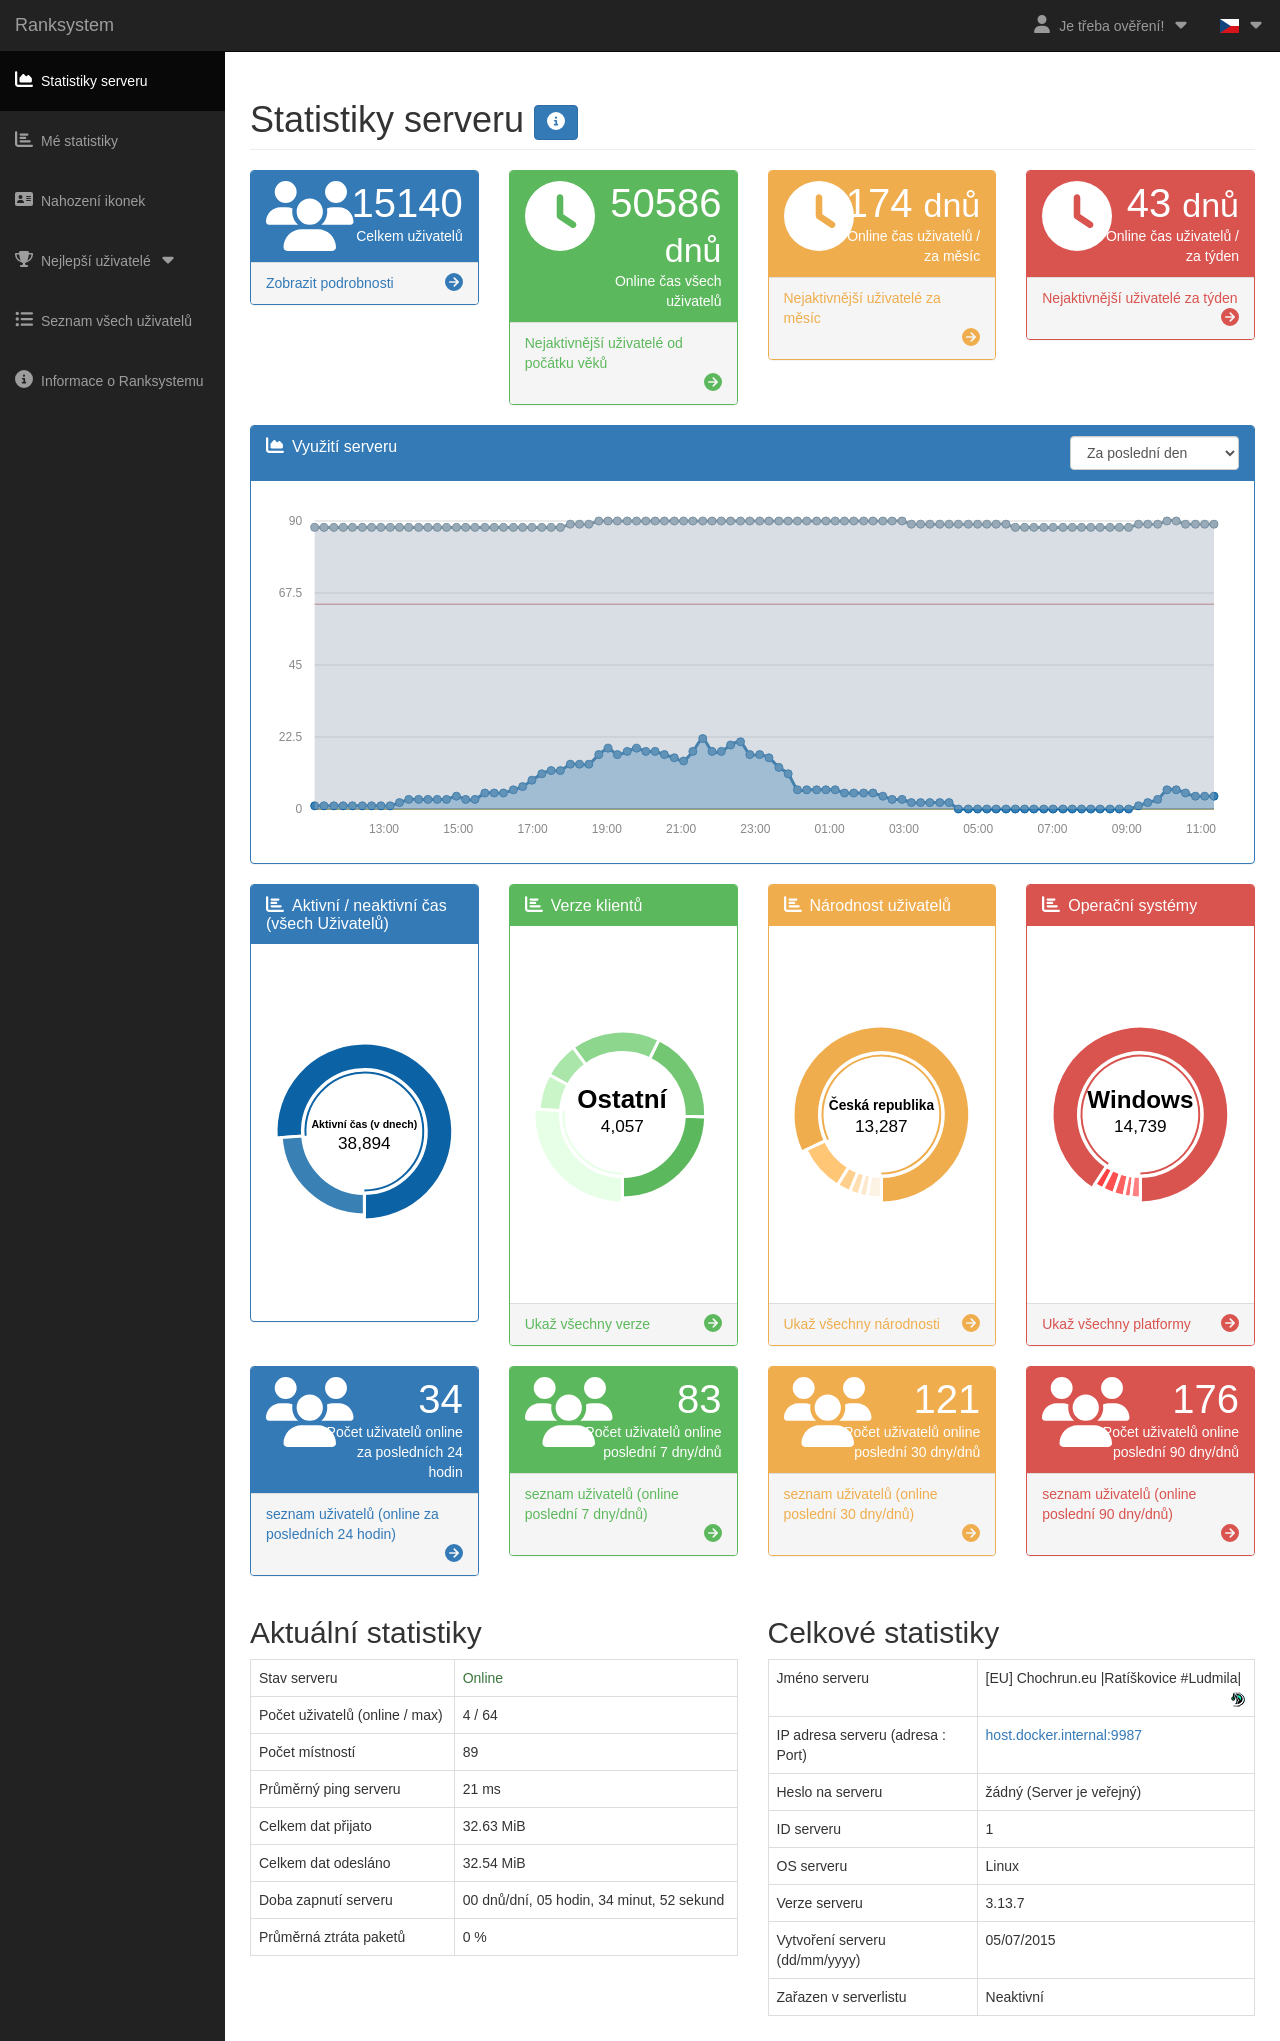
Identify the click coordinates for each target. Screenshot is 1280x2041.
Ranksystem (64, 25)
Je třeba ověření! (1111, 24)
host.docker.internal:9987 (1064, 1735)
